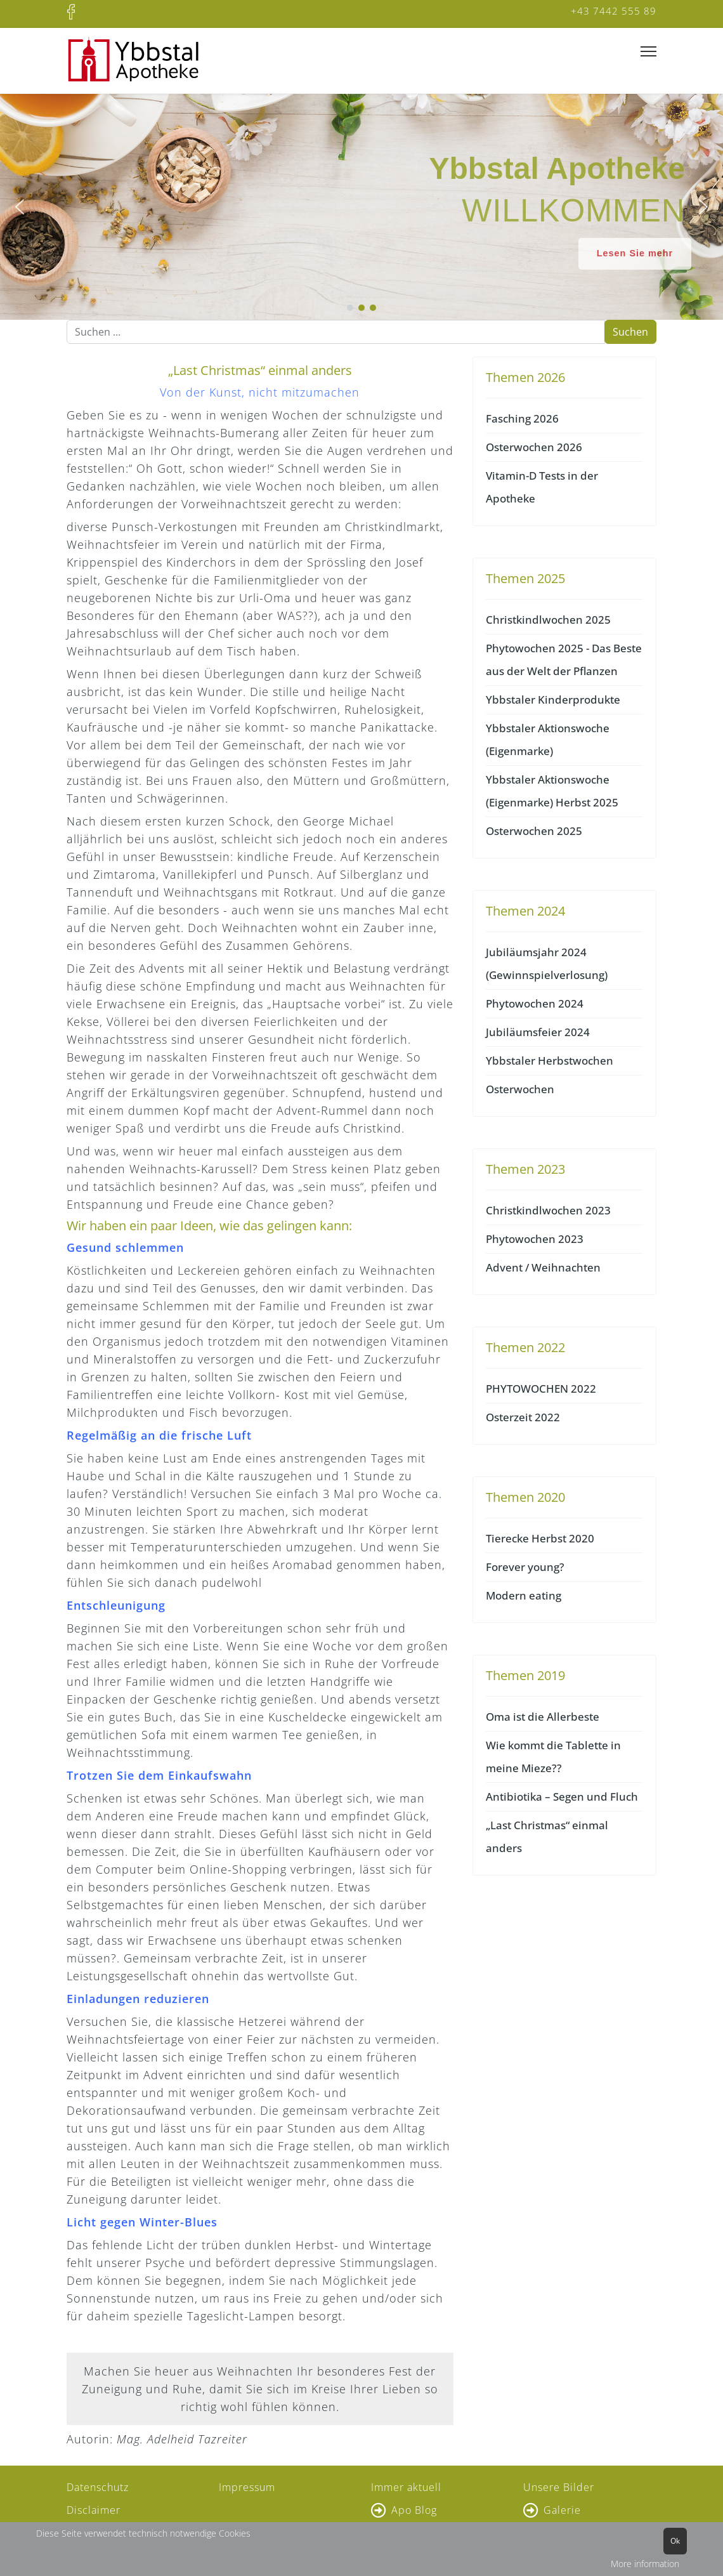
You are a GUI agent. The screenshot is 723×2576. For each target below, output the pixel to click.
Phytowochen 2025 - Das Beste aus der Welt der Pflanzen (564, 659)
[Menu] (648, 52)
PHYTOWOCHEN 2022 (541, 1388)
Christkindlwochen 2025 (548, 619)
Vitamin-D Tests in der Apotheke (542, 487)
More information (645, 2564)
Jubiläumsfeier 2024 (538, 1032)
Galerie (562, 2510)
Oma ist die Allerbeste (542, 1716)
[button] (20, 207)
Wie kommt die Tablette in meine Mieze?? (553, 1756)
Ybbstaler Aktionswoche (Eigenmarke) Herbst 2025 (552, 791)
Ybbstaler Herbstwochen (549, 1060)
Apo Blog (414, 2510)
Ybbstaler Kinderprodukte (553, 699)
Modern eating (523, 1595)
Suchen (630, 332)
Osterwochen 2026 (534, 447)
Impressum (247, 2487)
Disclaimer (93, 2510)
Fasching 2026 (522, 418)
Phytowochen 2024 (534, 1003)
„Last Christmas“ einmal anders (547, 1836)
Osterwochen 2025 (534, 831)
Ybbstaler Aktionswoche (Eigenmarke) (547, 739)
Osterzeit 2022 (523, 1417)
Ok (675, 2540)
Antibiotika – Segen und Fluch (562, 1796)
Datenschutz (98, 2487)
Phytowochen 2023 (534, 1239)
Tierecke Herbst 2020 (540, 1538)
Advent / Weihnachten (543, 1267)
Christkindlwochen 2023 (548, 1210)
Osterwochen (520, 1089)
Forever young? (525, 1567)
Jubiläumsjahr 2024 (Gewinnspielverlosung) (547, 963)
